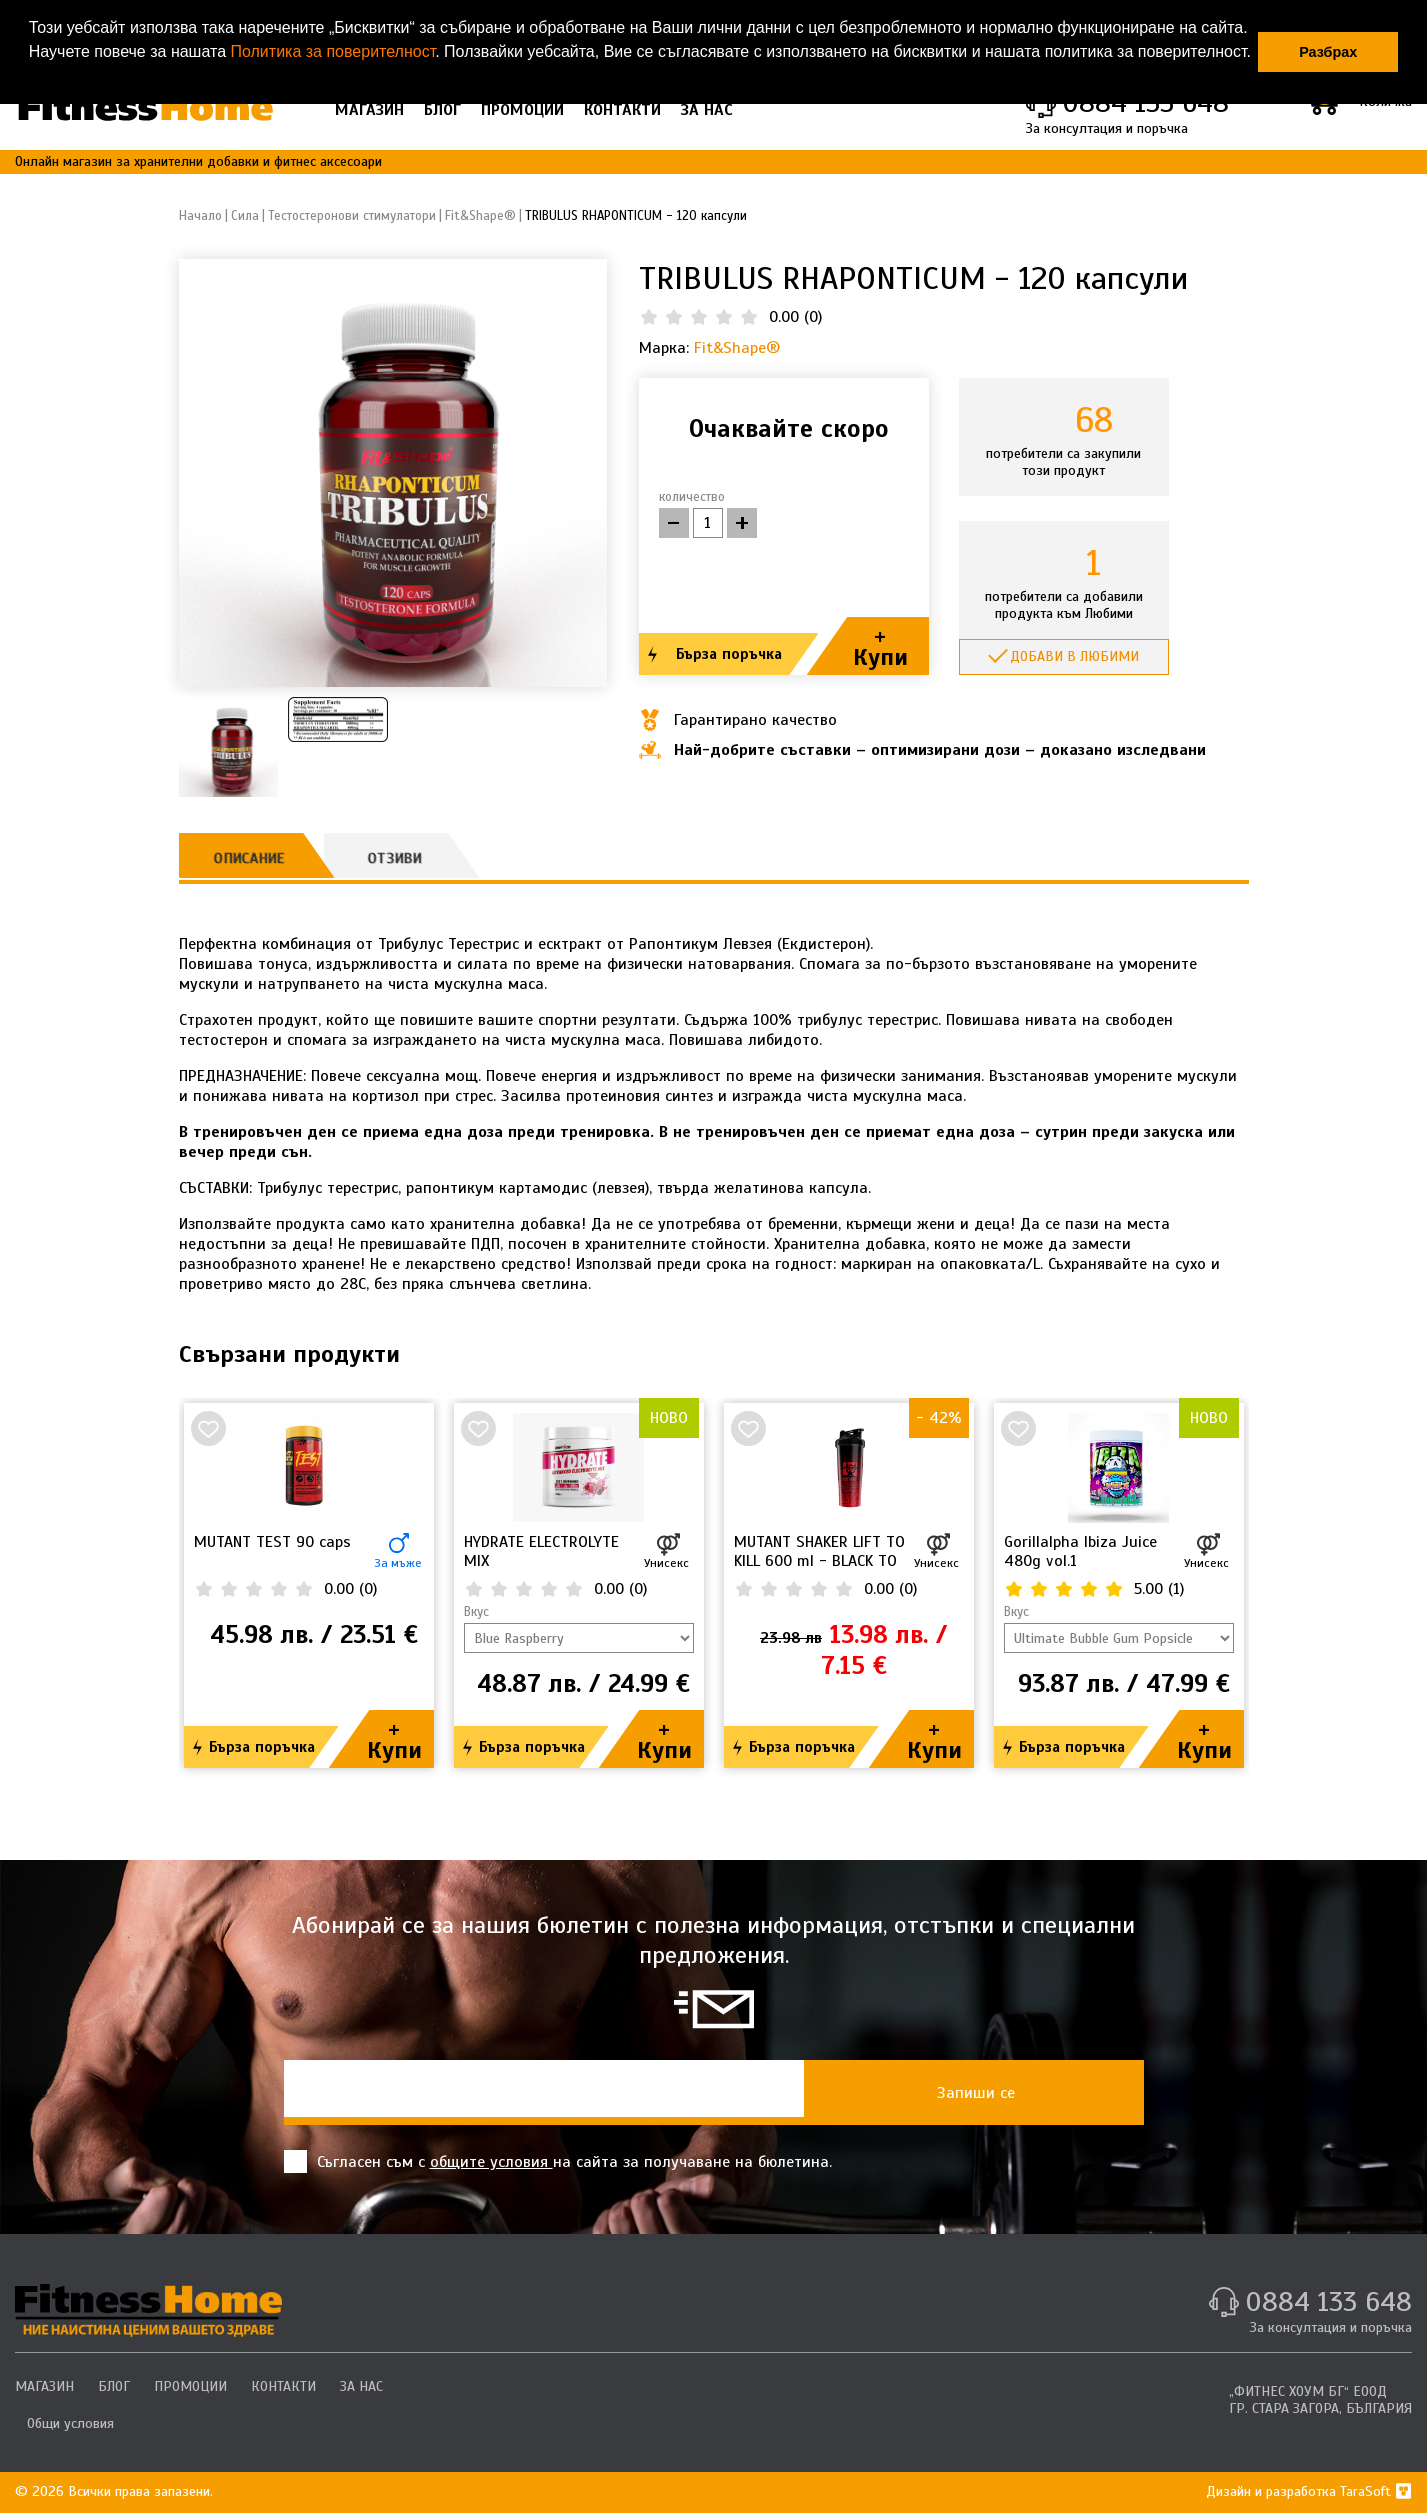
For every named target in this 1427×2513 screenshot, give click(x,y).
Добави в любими (1074, 656)
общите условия (491, 2162)
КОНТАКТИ (622, 110)
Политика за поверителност (332, 51)
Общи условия (70, 2423)
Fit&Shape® (737, 348)
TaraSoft (1376, 2491)
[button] (32, 78)
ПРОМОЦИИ (522, 110)
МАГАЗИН (369, 110)
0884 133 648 (1328, 2301)
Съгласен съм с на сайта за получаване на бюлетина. (558, 2161)
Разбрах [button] (1328, 52)
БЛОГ (442, 110)
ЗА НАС (707, 110)
